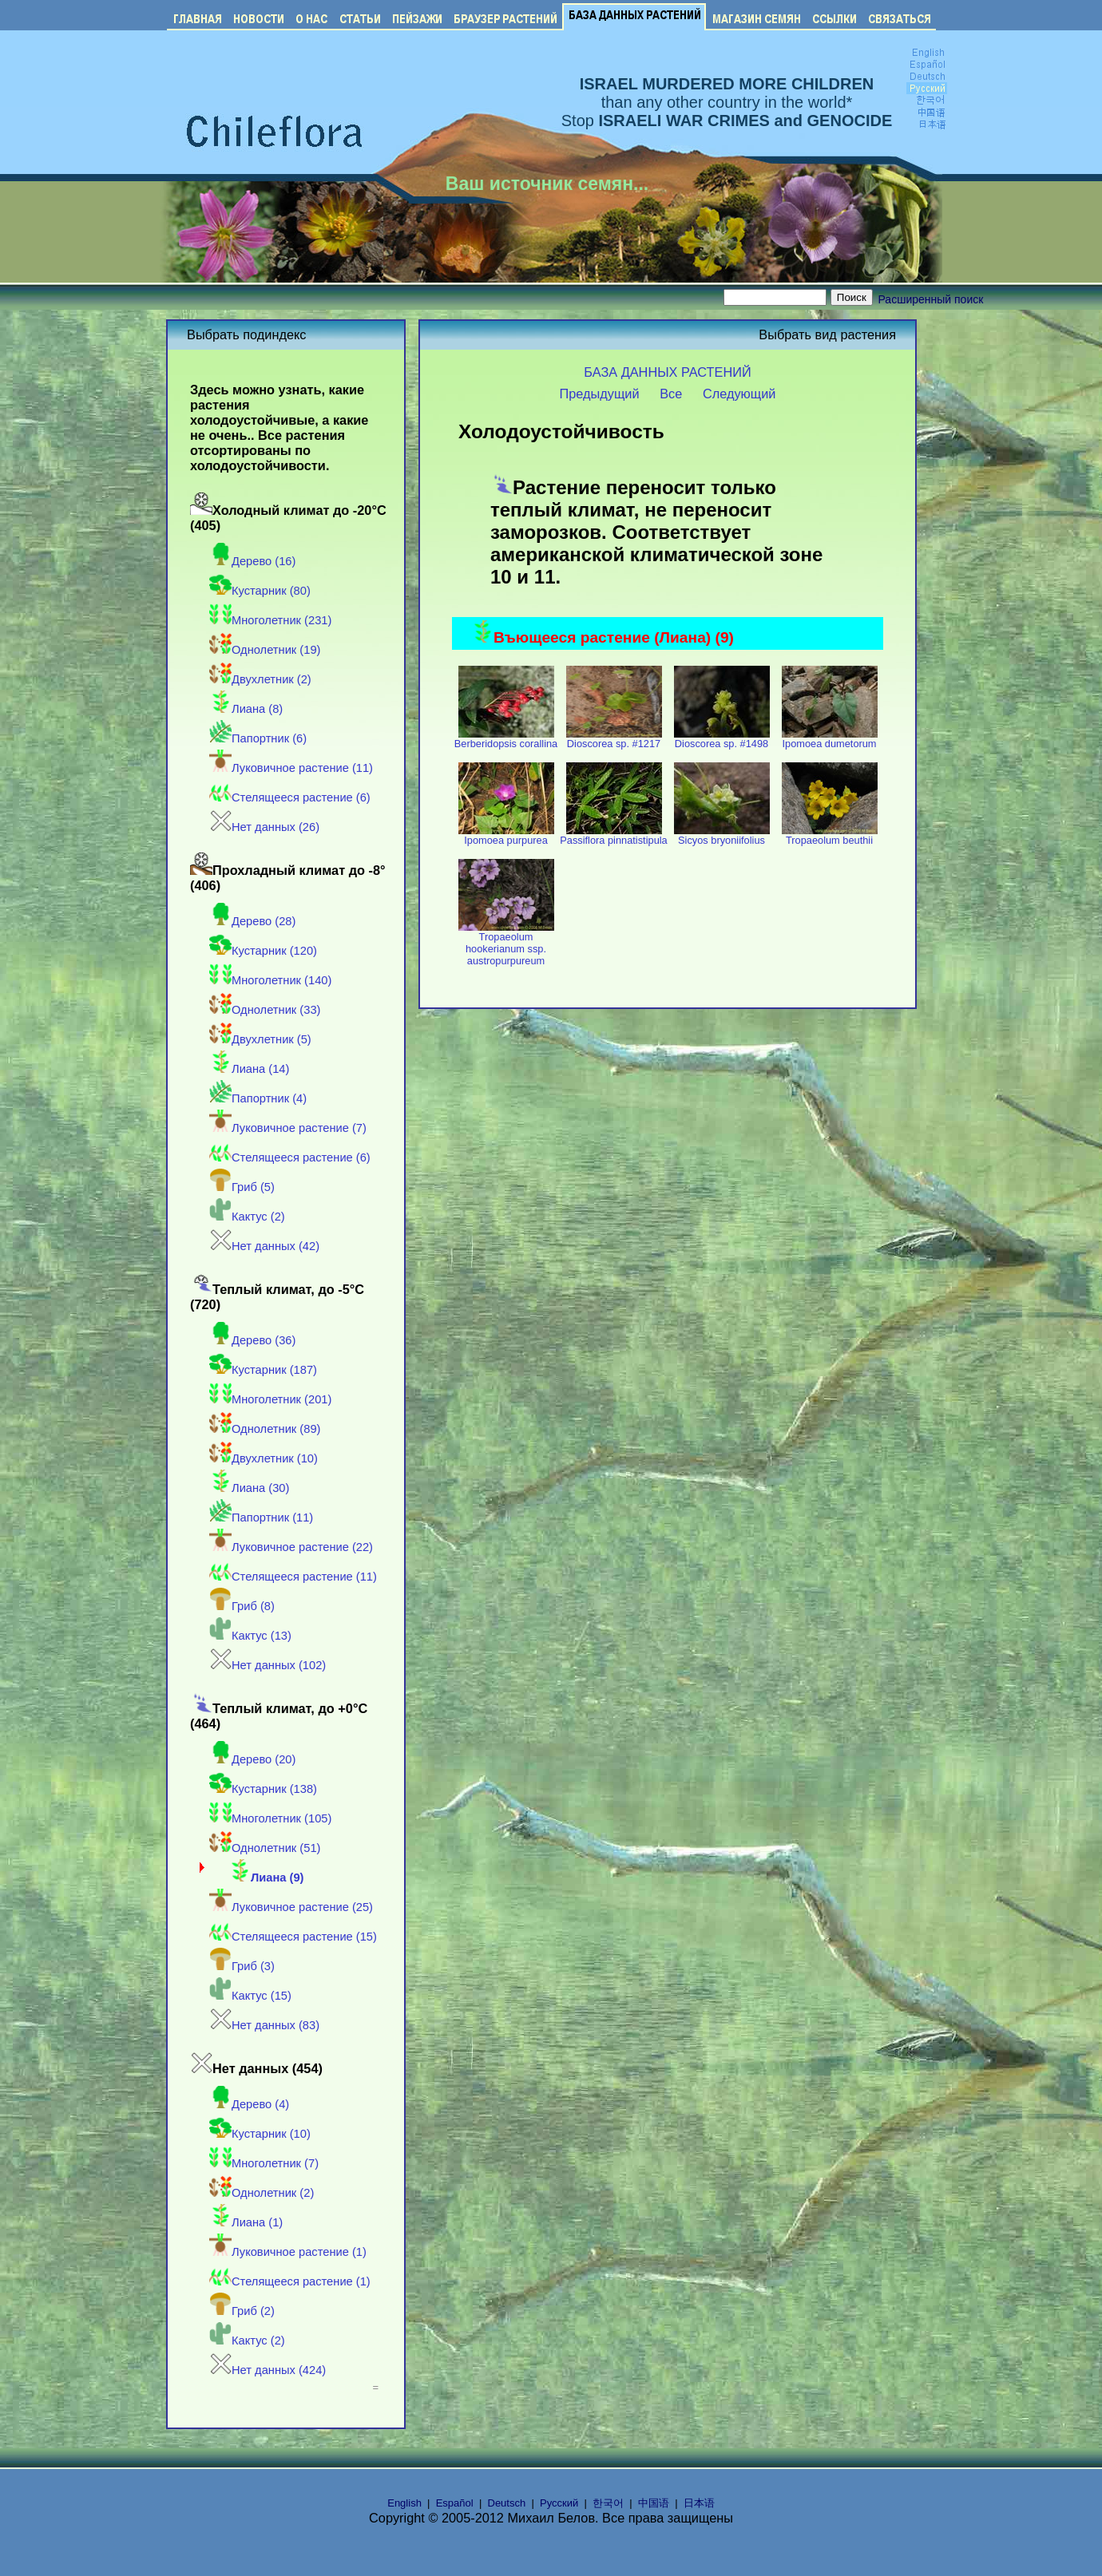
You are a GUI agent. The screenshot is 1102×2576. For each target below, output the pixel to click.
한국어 (608, 2503)
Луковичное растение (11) (291, 768)
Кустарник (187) (263, 1369)
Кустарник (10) (260, 2133)
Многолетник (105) (270, 1818)
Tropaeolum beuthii (830, 835)
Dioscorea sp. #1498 (722, 739)
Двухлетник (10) (263, 1458)
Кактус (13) (250, 1635)
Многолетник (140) (270, 980)
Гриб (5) (242, 1187)
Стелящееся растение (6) (290, 797)
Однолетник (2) (261, 2192)
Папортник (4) (258, 1098)
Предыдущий (600, 393)
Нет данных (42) (264, 1246)
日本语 (699, 2503)
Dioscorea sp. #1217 (614, 739)
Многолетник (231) (270, 620)
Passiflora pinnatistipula (613, 835)
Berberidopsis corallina (505, 739)
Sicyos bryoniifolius (722, 835)
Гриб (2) (242, 2311)
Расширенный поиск (931, 299)
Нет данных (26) (264, 827)
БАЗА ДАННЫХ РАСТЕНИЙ (667, 372)
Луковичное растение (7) (288, 1128)
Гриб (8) (242, 1606)
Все (671, 393)
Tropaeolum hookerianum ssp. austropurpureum (506, 944)
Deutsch (507, 2503)
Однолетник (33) (264, 1009)
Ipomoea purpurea (506, 835)
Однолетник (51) (264, 1848)
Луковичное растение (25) (291, 1907)
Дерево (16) (252, 561)
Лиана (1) (246, 2222)
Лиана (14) (249, 1068)
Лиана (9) (266, 1877)
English (404, 2503)
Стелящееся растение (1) (290, 2281)
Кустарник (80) (260, 590)
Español (455, 2503)
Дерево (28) (252, 921)
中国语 (653, 2503)
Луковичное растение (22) (291, 1547)
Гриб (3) (242, 1966)
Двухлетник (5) (260, 1039)
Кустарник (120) (263, 950)
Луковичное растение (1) (288, 2252)
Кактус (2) (247, 1216)
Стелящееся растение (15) (293, 1936)
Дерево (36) (252, 1340)
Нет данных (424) (267, 2370)
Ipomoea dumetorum (830, 739)
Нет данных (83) (264, 2025)
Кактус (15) (250, 1995)
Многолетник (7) (264, 2163)
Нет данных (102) (267, 1665)
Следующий (739, 393)
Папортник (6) (258, 738)
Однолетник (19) (264, 649)
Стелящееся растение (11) (293, 1576)
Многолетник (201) (270, 1399)
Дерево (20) (252, 1759)
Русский (559, 2503)
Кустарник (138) (263, 1789)
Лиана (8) (246, 708)
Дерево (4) (249, 2104)
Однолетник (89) (264, 1429)
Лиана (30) (249, 1488)
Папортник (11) (261, 1517)
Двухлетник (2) (260, 679)
